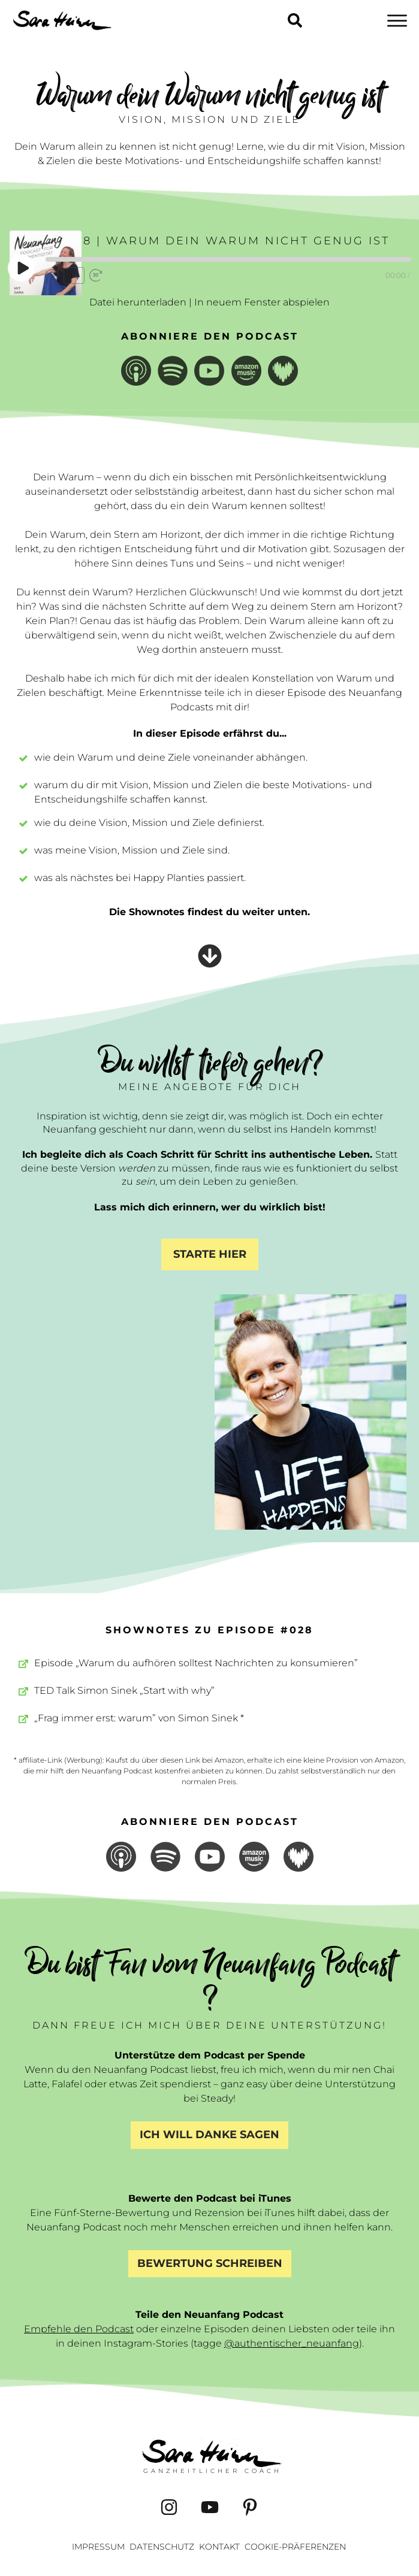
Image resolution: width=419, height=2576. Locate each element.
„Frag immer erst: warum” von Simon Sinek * (139, 1718)
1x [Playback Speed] (74, 275)
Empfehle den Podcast (79, 2329)
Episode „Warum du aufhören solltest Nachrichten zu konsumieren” (196, 1663)
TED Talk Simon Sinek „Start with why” (124, 1690)
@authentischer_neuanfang (291, 2343)
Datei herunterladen (137, 302)
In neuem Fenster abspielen (262, 302)
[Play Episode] (22, 268)
